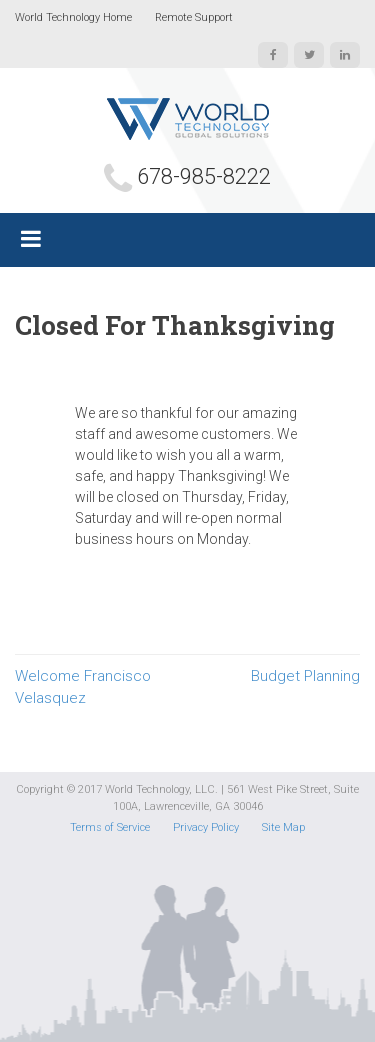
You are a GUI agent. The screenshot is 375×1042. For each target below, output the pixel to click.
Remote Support (194, 17)
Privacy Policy (206, 827)
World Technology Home (73, 17)
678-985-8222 (204, 176)
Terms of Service (110, 827)
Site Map (283, 827)
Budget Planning (305, 676)
